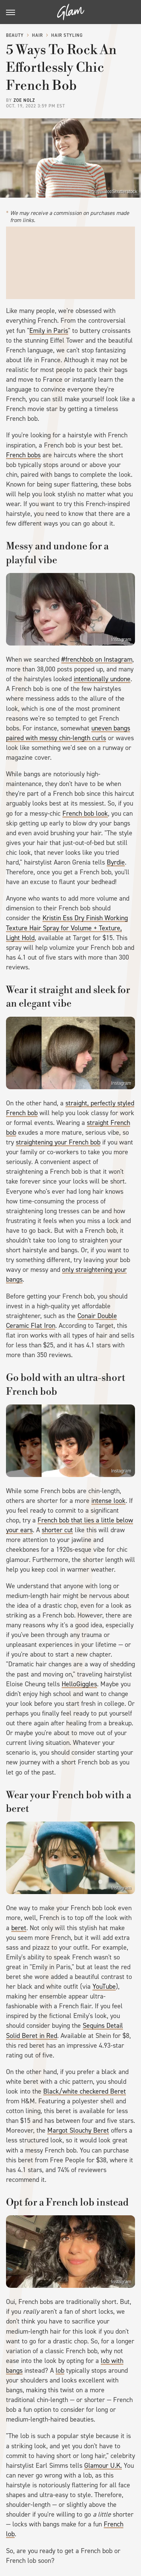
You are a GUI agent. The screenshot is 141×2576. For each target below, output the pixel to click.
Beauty (15, 35)
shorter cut (57, 1529)
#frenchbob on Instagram (96, 659)
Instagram (121, 639)
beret (18, 1927)
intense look (108, 1500)
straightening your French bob (58, 1142)
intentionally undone (102, 678)
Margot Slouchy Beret (78, 2130)
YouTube (104, 1986)
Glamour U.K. (103, 2465)
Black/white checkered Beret (84, 2091)
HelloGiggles (79, 1684)
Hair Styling (67, 35)
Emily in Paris (48, 330)
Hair (37, 35)
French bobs (23, 455)
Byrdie (116, 862)
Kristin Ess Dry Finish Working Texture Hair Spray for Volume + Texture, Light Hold (67, 927)
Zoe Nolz (24, 100)
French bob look (85, 813)
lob (60, 2370)
